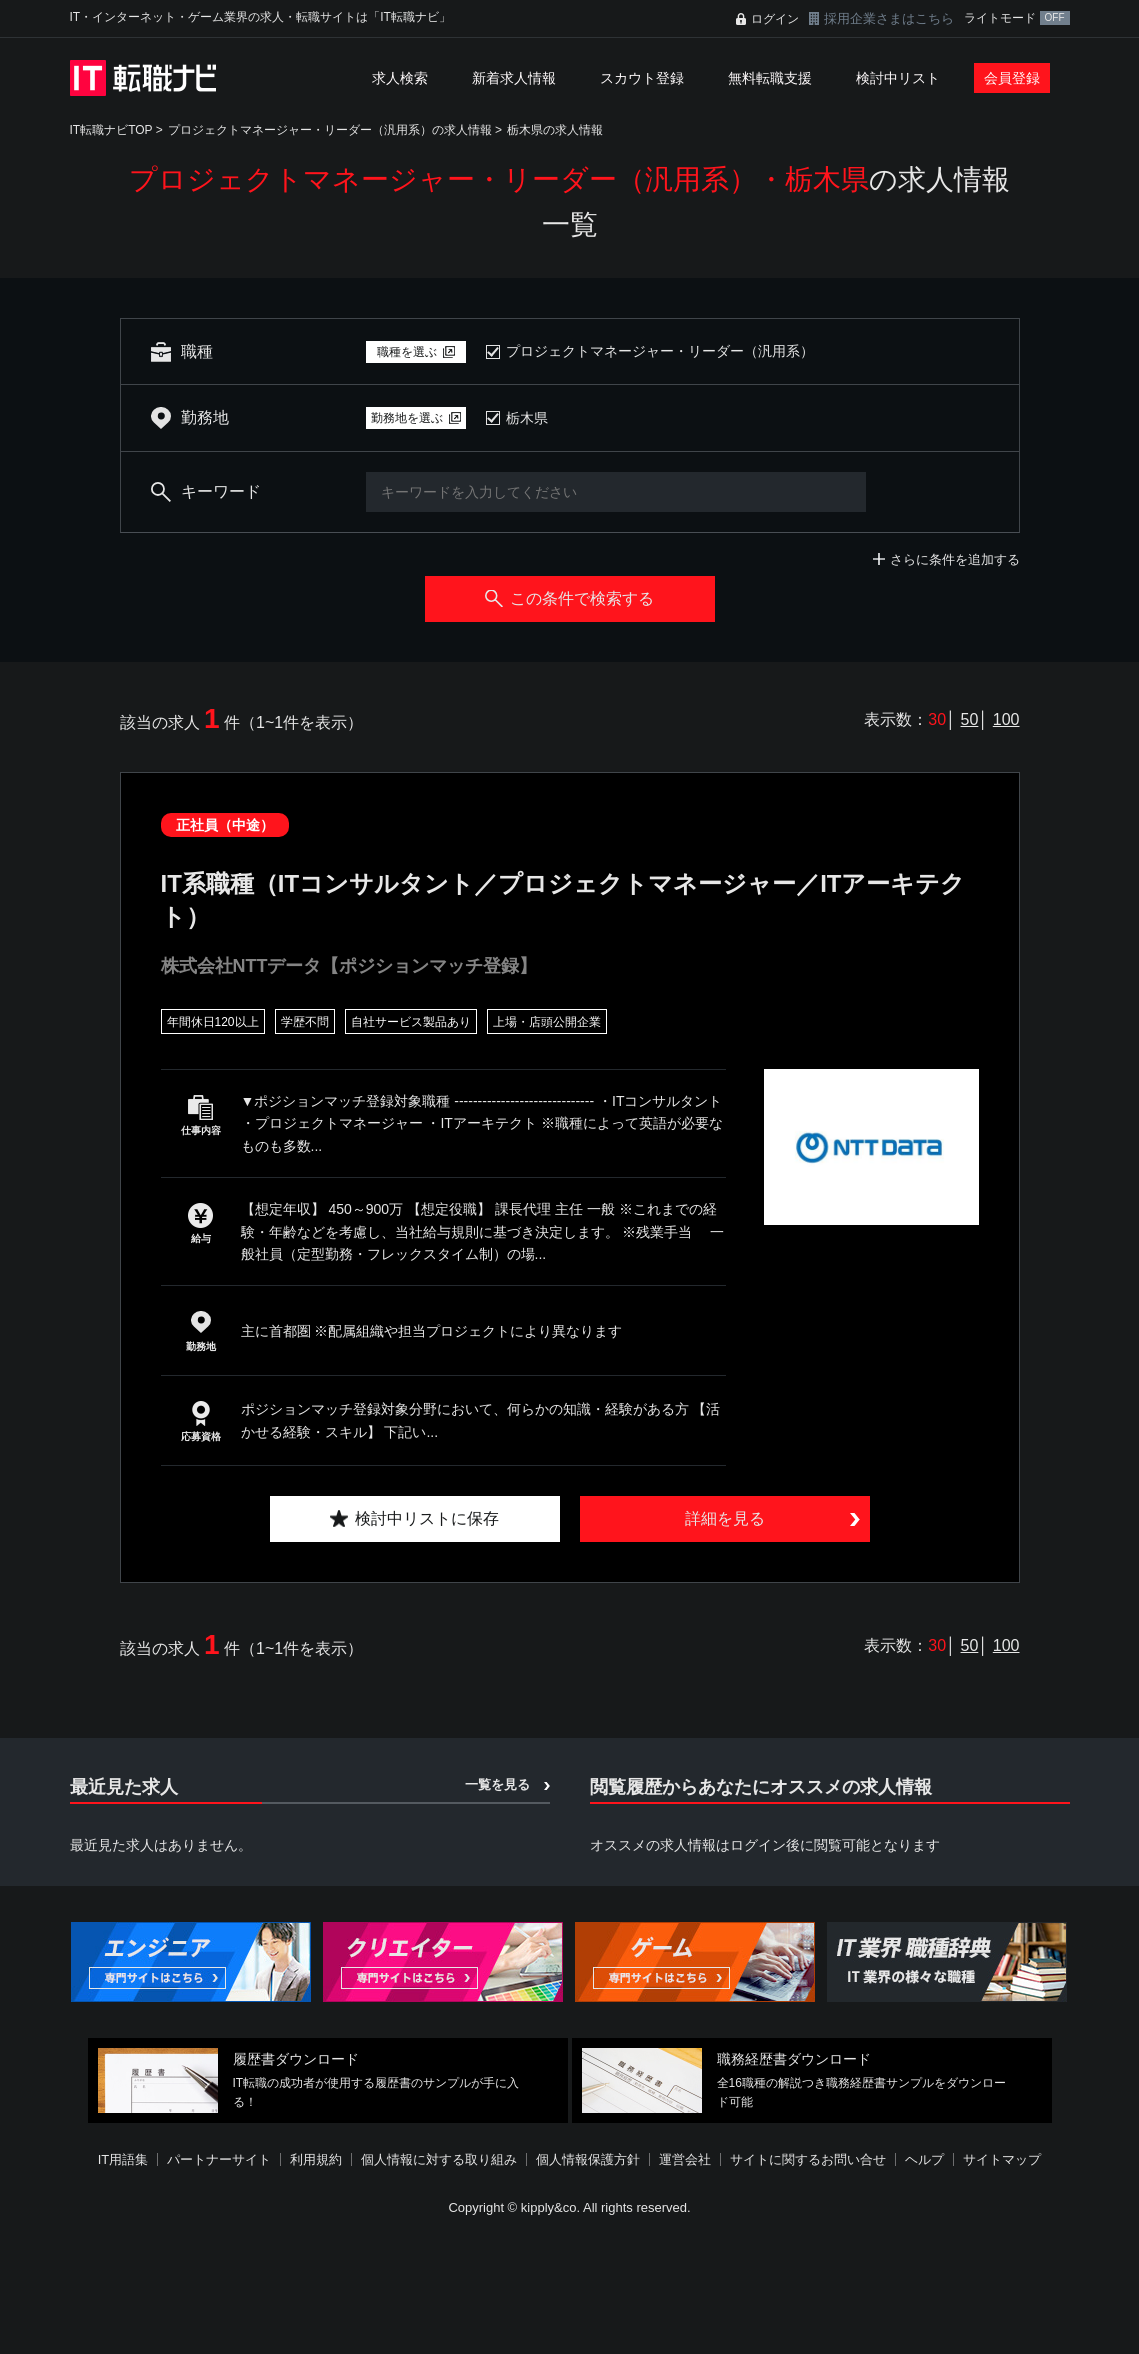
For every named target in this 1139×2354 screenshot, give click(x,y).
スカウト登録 (642, 78)
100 (1006, 719)
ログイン (775, 19)
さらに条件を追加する (955, 559)
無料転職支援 (770, 78)
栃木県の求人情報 (555, 130)
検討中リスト (898, 78)
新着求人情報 (514, 78)
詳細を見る (725, 1518)
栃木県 (527, 418)
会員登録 (1012, 78)
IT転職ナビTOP (111, 130)
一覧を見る (497, 1784)
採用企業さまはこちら (889, 18)
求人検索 (400, 78)
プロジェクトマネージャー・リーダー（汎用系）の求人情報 (330, 130)
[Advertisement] (570, 2288)
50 (970, 719)
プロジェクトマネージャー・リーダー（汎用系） (660, 351)
